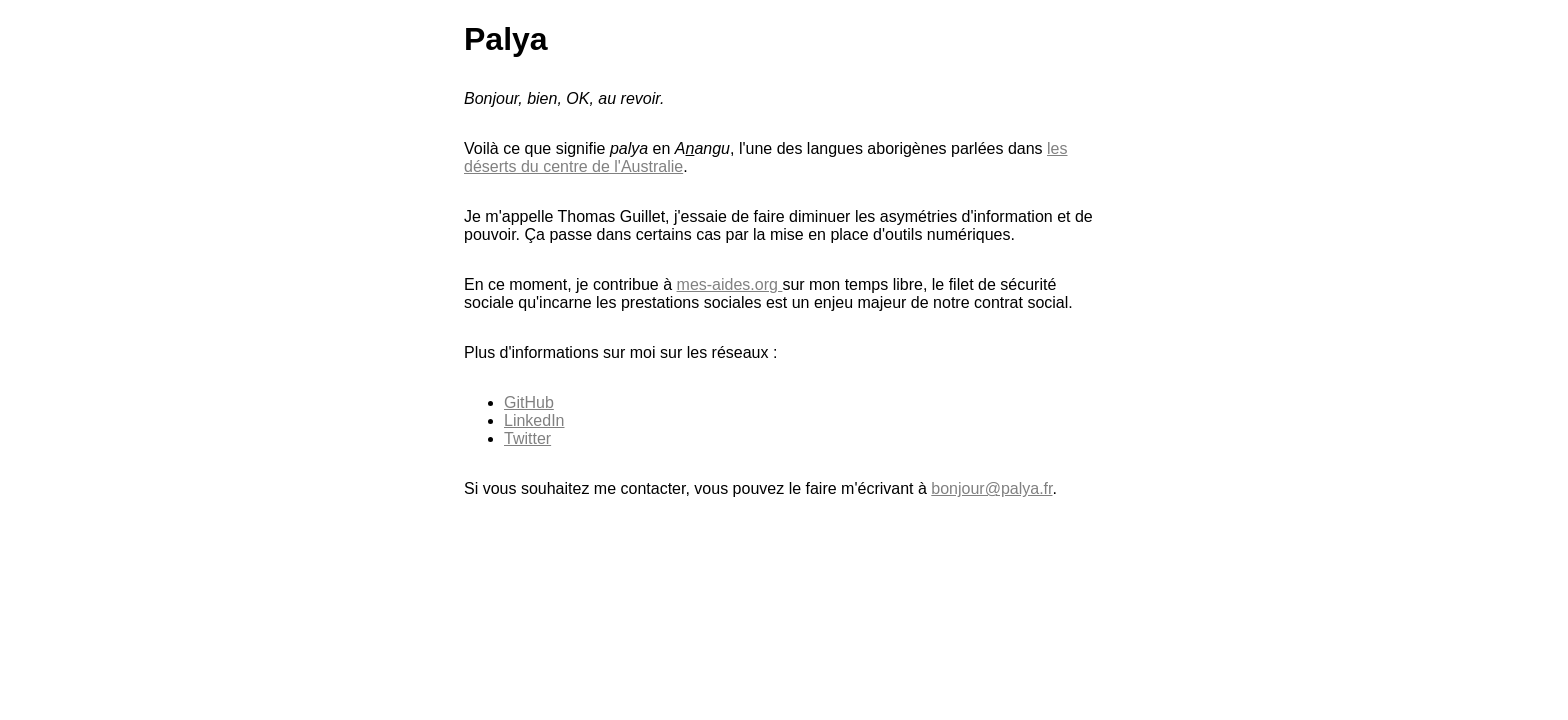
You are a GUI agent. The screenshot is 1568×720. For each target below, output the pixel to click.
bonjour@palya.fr (991, 488)
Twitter (527, 438)
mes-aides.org (730, 284)
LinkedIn (534, 420)
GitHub (529, 402)
